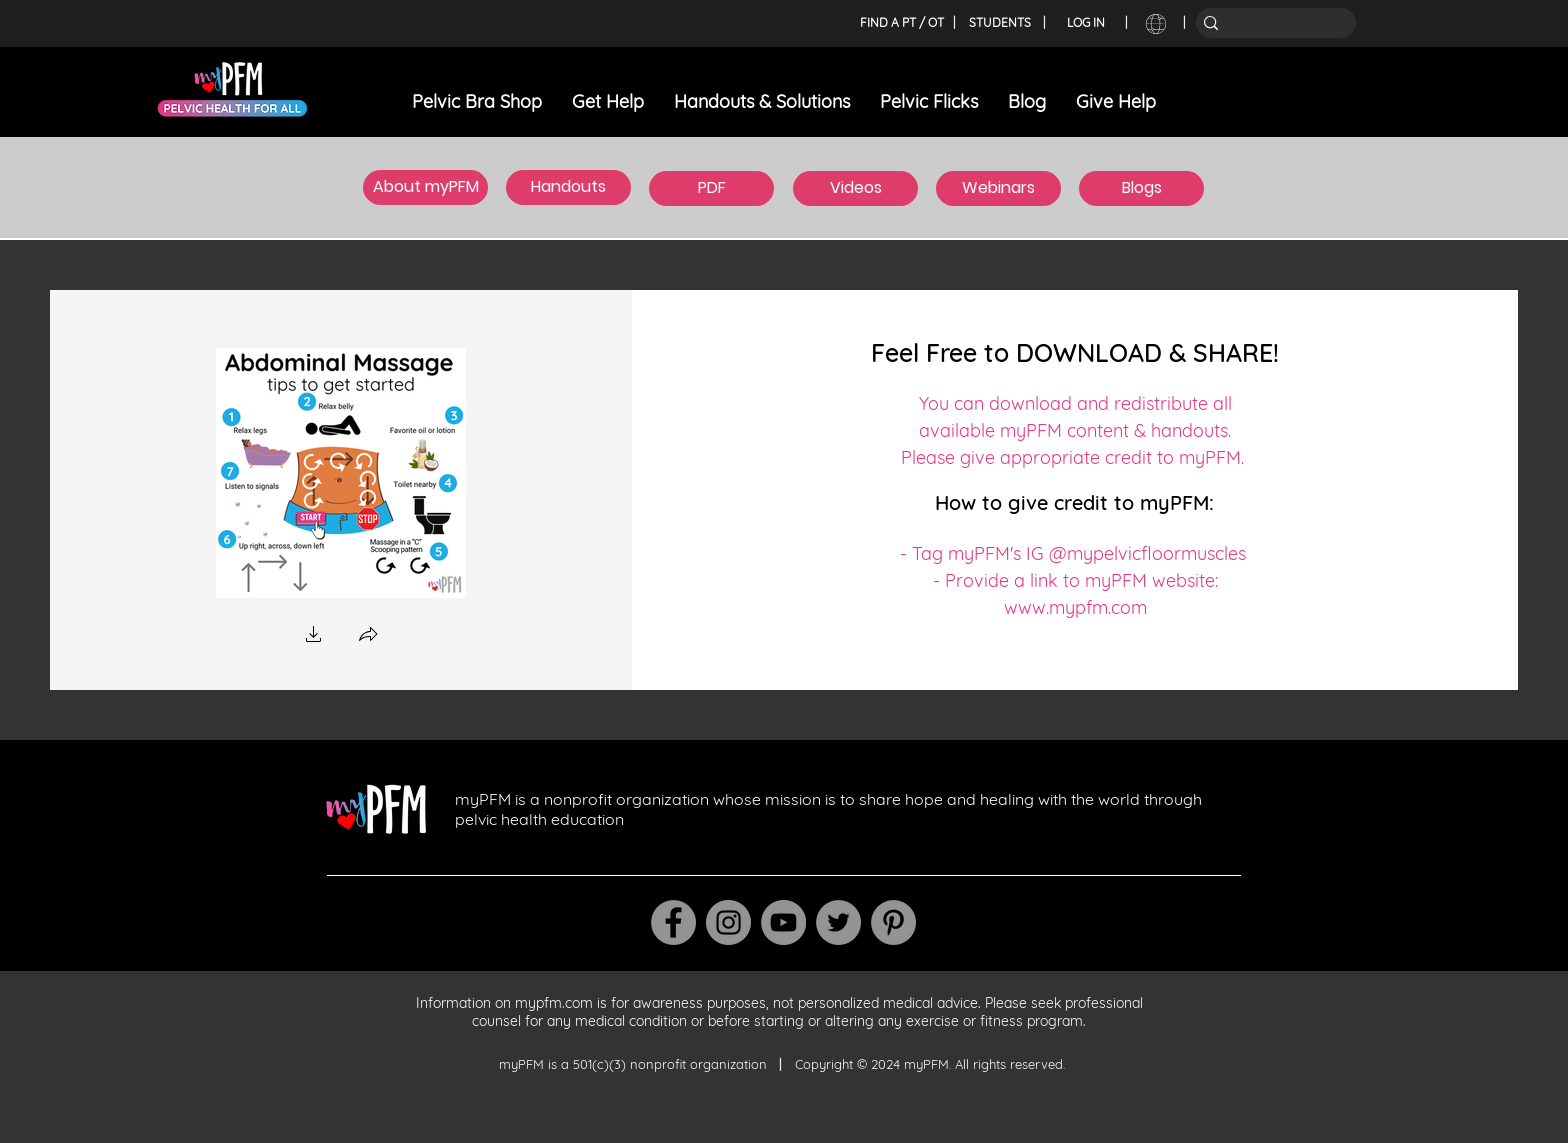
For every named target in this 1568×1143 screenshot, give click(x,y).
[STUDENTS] (1000, 23)
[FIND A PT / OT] (901, 23)
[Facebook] (673, 922)
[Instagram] (728, 922)
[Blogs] (1141, 188)
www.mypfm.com (1075, 607)
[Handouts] (568, 187)
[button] (314, 636)
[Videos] (855, 188)
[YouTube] (783, 922)
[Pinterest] (893, 922)
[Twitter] (838, 922)
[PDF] (711, 188)
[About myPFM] (425, 187)
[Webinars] (998, 188)
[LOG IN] (1086, 23)
